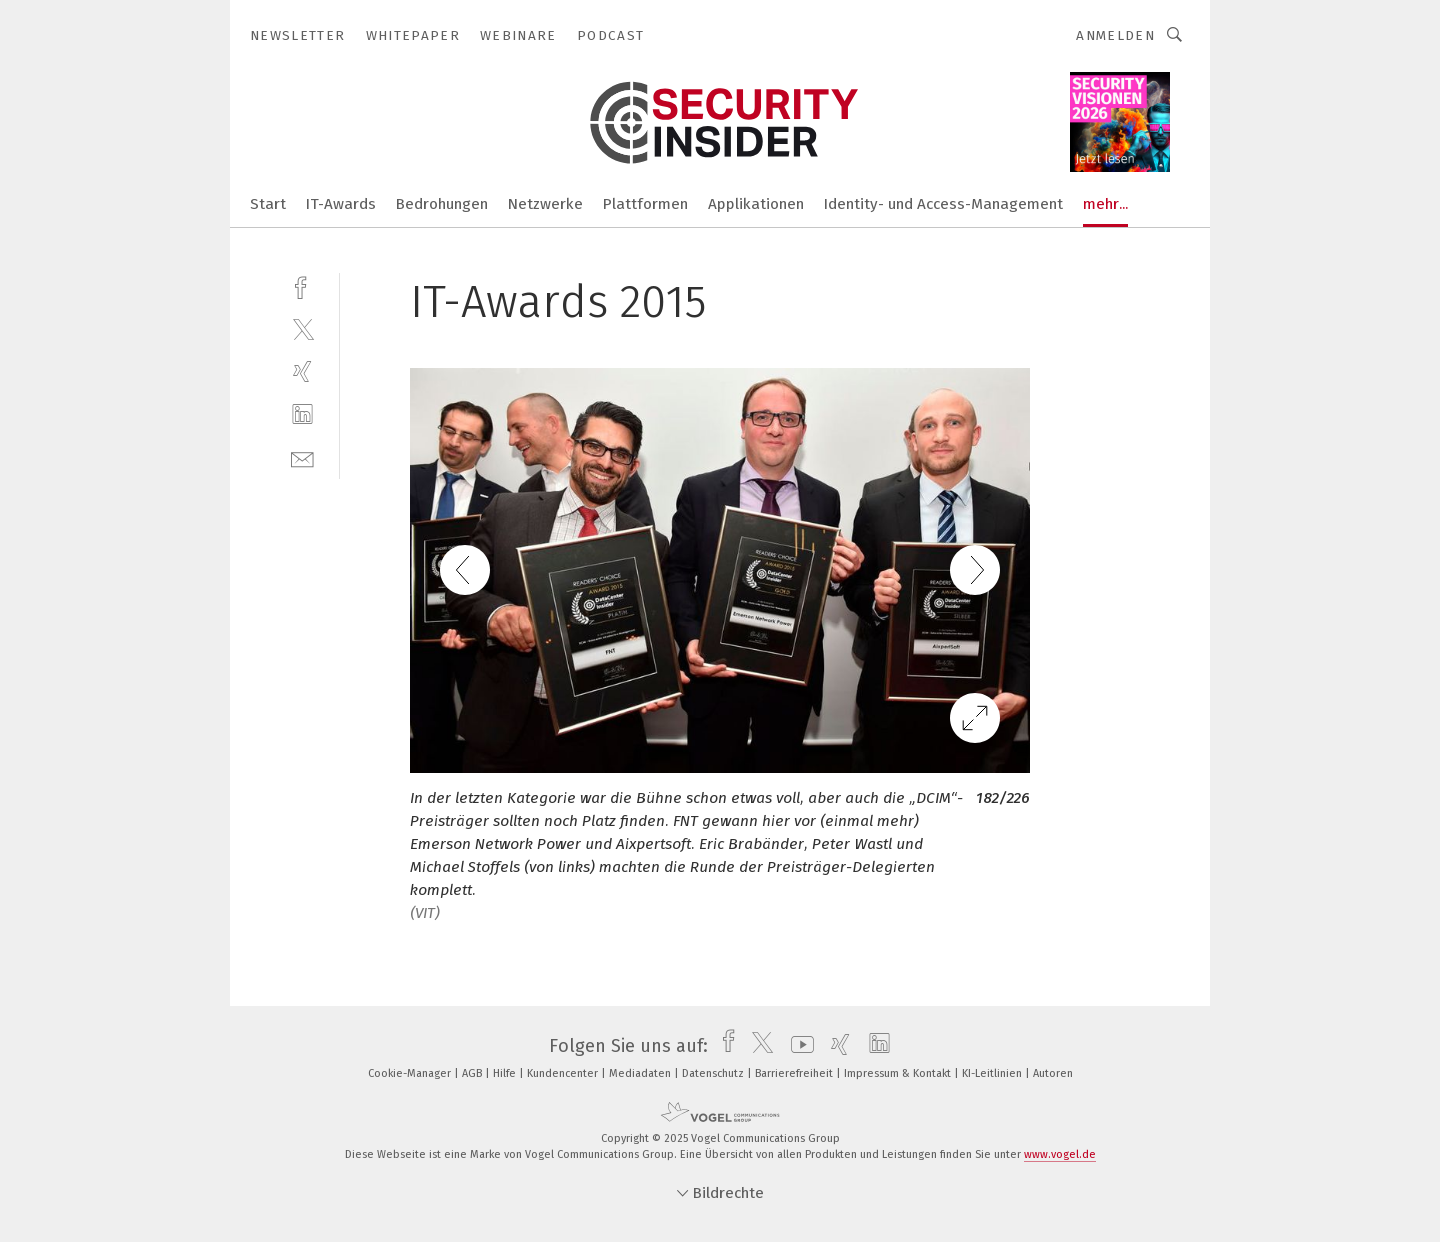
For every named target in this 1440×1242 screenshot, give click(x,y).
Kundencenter (564, 1073)
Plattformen (645, 204)
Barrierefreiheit (795, 1073)
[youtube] (797, 1046)
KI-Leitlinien (993, 1073)
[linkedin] (302, 414)
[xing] (302, 371)
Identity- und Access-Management (943, 204)
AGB (473, 1073)
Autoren (1053, 1073)
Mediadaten (641, 1073)
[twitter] (302, 328)
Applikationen (756, 204)
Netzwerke (545, 204)
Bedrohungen (442, 204)
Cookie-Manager (411, 1073)
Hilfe (506, 1073)
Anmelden (1115, 35)
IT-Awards (341, 204)
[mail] (302, 457)
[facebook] (302, 285)
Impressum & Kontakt (899, 1073)
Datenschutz (714, 1073)
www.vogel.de (1060, 1154)
